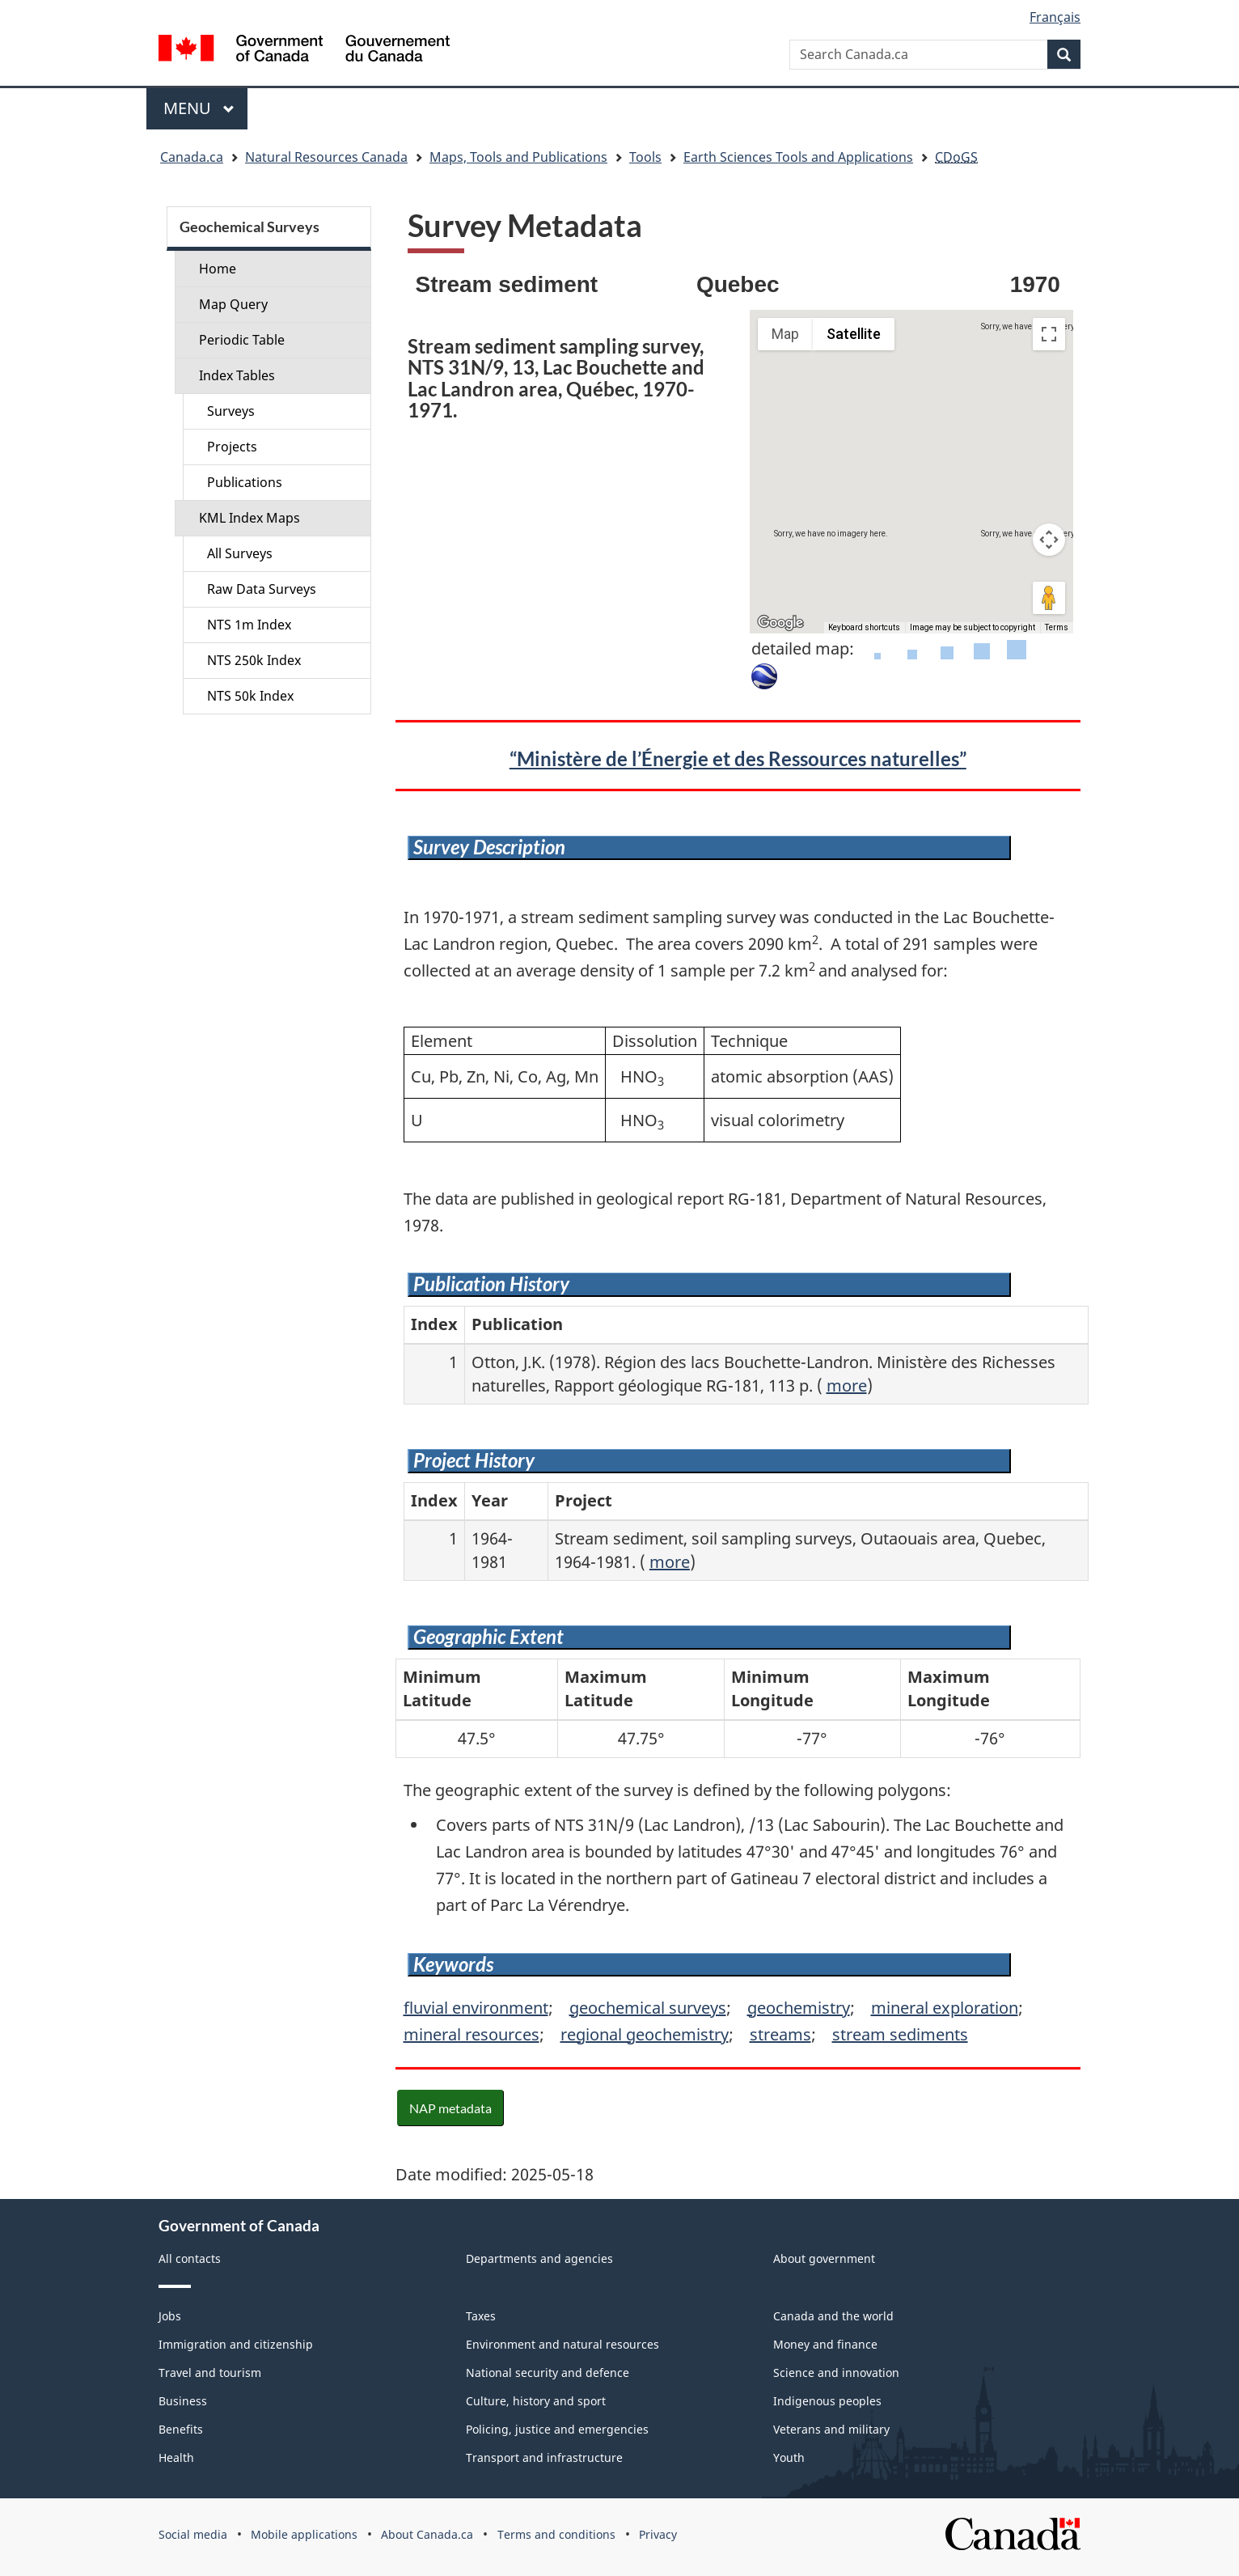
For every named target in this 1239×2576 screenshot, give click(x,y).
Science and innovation (836, 2372)
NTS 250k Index (254, 660)
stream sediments (900, 2034)
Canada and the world (833, 2316)
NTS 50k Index (250, 696)
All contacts (190, 2258)
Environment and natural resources (562, 2344)
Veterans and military (831, 2429)
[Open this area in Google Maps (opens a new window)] (780, 622)
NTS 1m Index (249, 624)
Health (176, 2457)
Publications (244, 482)
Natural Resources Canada (326, 157)
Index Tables (237, 375)
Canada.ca (191, 157)
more (847, 1385)
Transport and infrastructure (544, 2457)
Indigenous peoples (827, 2401)
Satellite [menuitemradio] (854, 333)
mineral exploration (944, 2008)
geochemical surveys (647, 2008)
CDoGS (956, 157)
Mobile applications (304, 2534)
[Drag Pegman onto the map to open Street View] (1049, 598)
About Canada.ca (427, 2534)
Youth (789, 2457)
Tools (645, 157)
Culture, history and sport (536, 2401)
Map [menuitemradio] (785, 333)
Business (183, 2401)
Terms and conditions (556, 2534)
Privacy (658, 2534)
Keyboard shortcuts (864, 627)
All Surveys (240, 553)
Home (217, 269)
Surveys (231, 411)
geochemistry (798, 2008)
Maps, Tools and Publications (518, 157)
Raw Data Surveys (261, 589)
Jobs (170, 2316)
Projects (232, 446)
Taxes (481, 2316)
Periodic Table (242, 340)
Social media (193, 2534)
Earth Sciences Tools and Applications (798, 157)
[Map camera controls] (1049, 539)
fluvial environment (476, 2008)
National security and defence (547, 2372)
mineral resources (471, 2034)
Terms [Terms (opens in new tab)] (1056, 627)
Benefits (181, 2429)
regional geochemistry (644, 2034)
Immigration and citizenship (236, 2344)
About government (824, 2258)
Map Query (233, 304)
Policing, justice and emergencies (557, 2429)
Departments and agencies (539, 2258)
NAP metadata (450, 2108)
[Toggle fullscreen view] (1049, 334)
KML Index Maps (249, 518)
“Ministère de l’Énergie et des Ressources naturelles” (738, 758)
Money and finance (825, 2344)
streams (780, 2034)
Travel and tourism (210, 2372)
